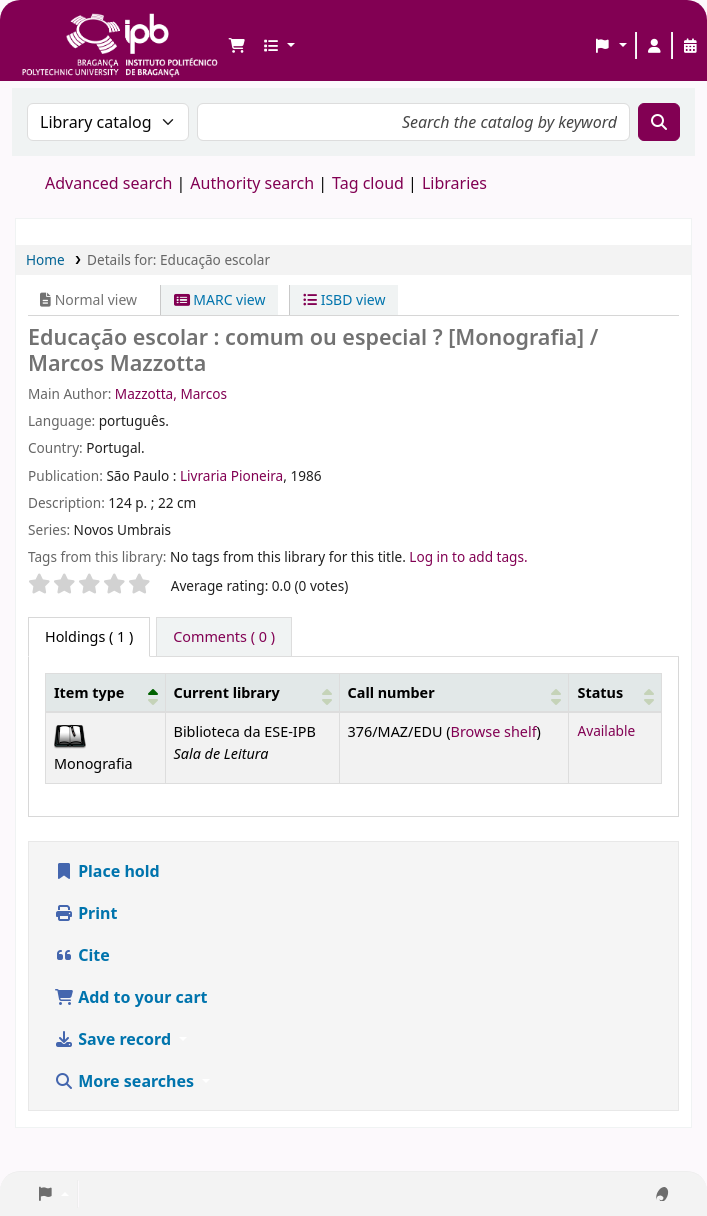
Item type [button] (89, 692)
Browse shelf (494, 731)
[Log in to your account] (654, 46)
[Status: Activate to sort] (615, 692)
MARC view (220, 299)
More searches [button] (126, 1081)
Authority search (252, 183)
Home (45, 259)
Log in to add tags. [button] (468, 556)
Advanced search (108, 183)
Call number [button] (391, 692)
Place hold (107, 871)
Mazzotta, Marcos (171, 393)
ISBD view (344, 299)
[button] (237, 46)
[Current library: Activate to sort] (252, 692)
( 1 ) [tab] (89, 636)
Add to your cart (131, 997)
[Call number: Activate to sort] (454, 692)
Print (85, 913)
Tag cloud (368, 183)
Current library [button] (227, 692)
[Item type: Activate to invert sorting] (106, 692)
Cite (82, 955)
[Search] (659, 122)
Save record (114, 1039)
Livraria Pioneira (231, 475)
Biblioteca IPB (70, 30)
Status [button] (600, 692)
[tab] (224, 637)
